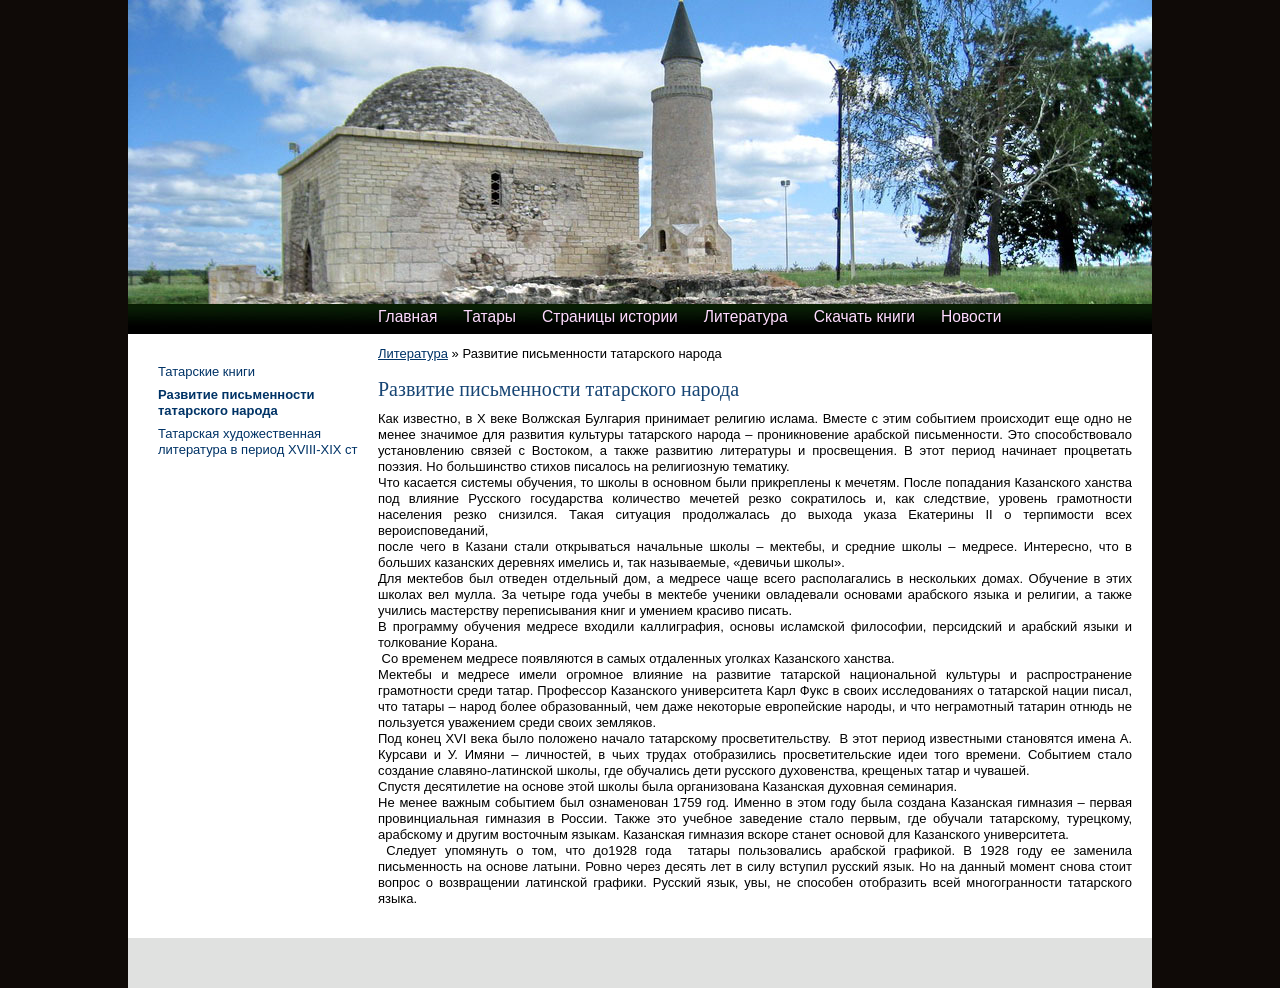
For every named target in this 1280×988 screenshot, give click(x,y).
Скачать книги (864, 316)
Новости (971, 316)
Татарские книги (206, 371)
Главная (407, 316)
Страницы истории (610, 316)
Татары (489, 316)
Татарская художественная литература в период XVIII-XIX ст (258, 441)
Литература (746, 316)
